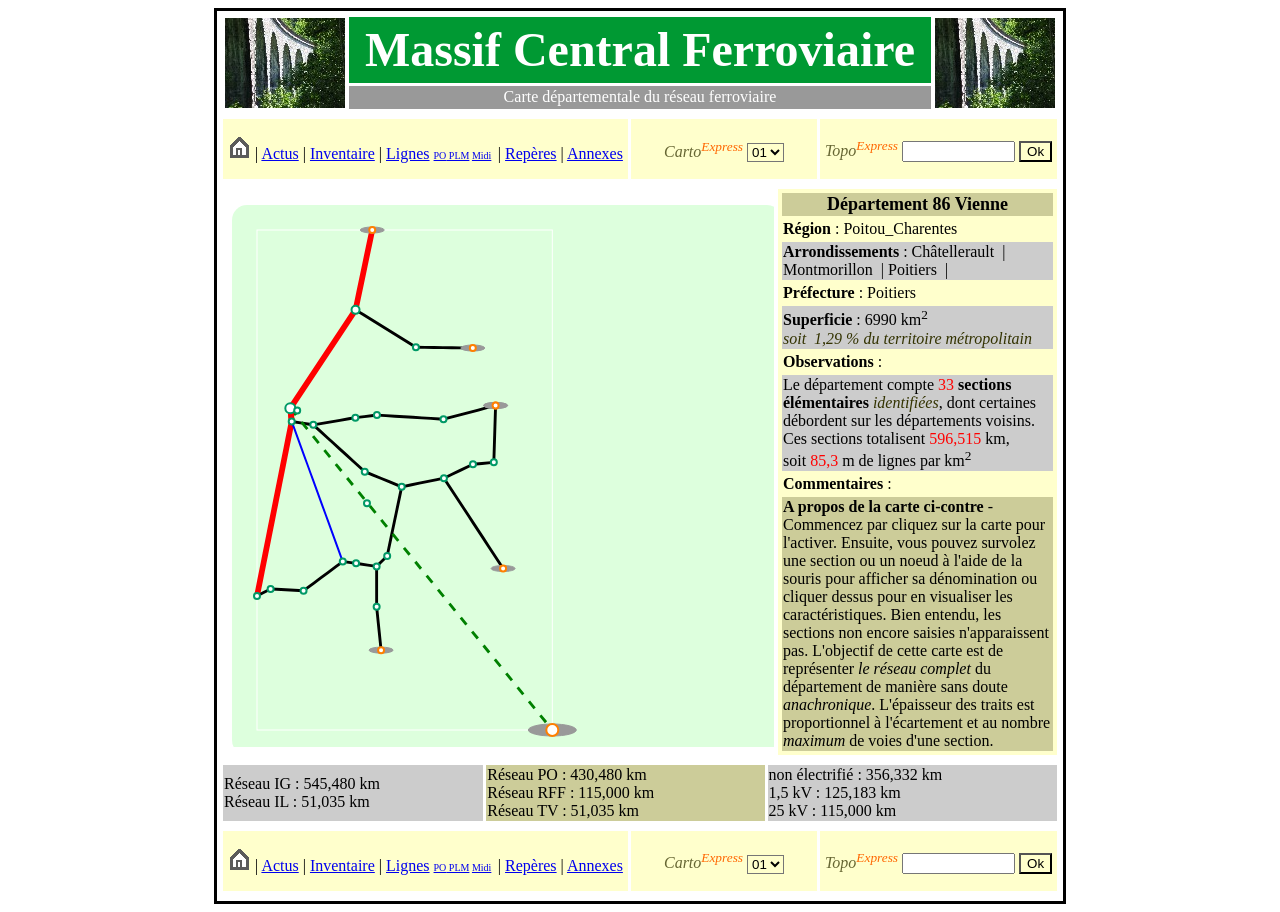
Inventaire (342, 153)
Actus (279, 153)
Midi (481, 155)
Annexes (595, 153)
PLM (457, 155)
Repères (531, 153)
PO (440, 155)
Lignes (408, 153)
